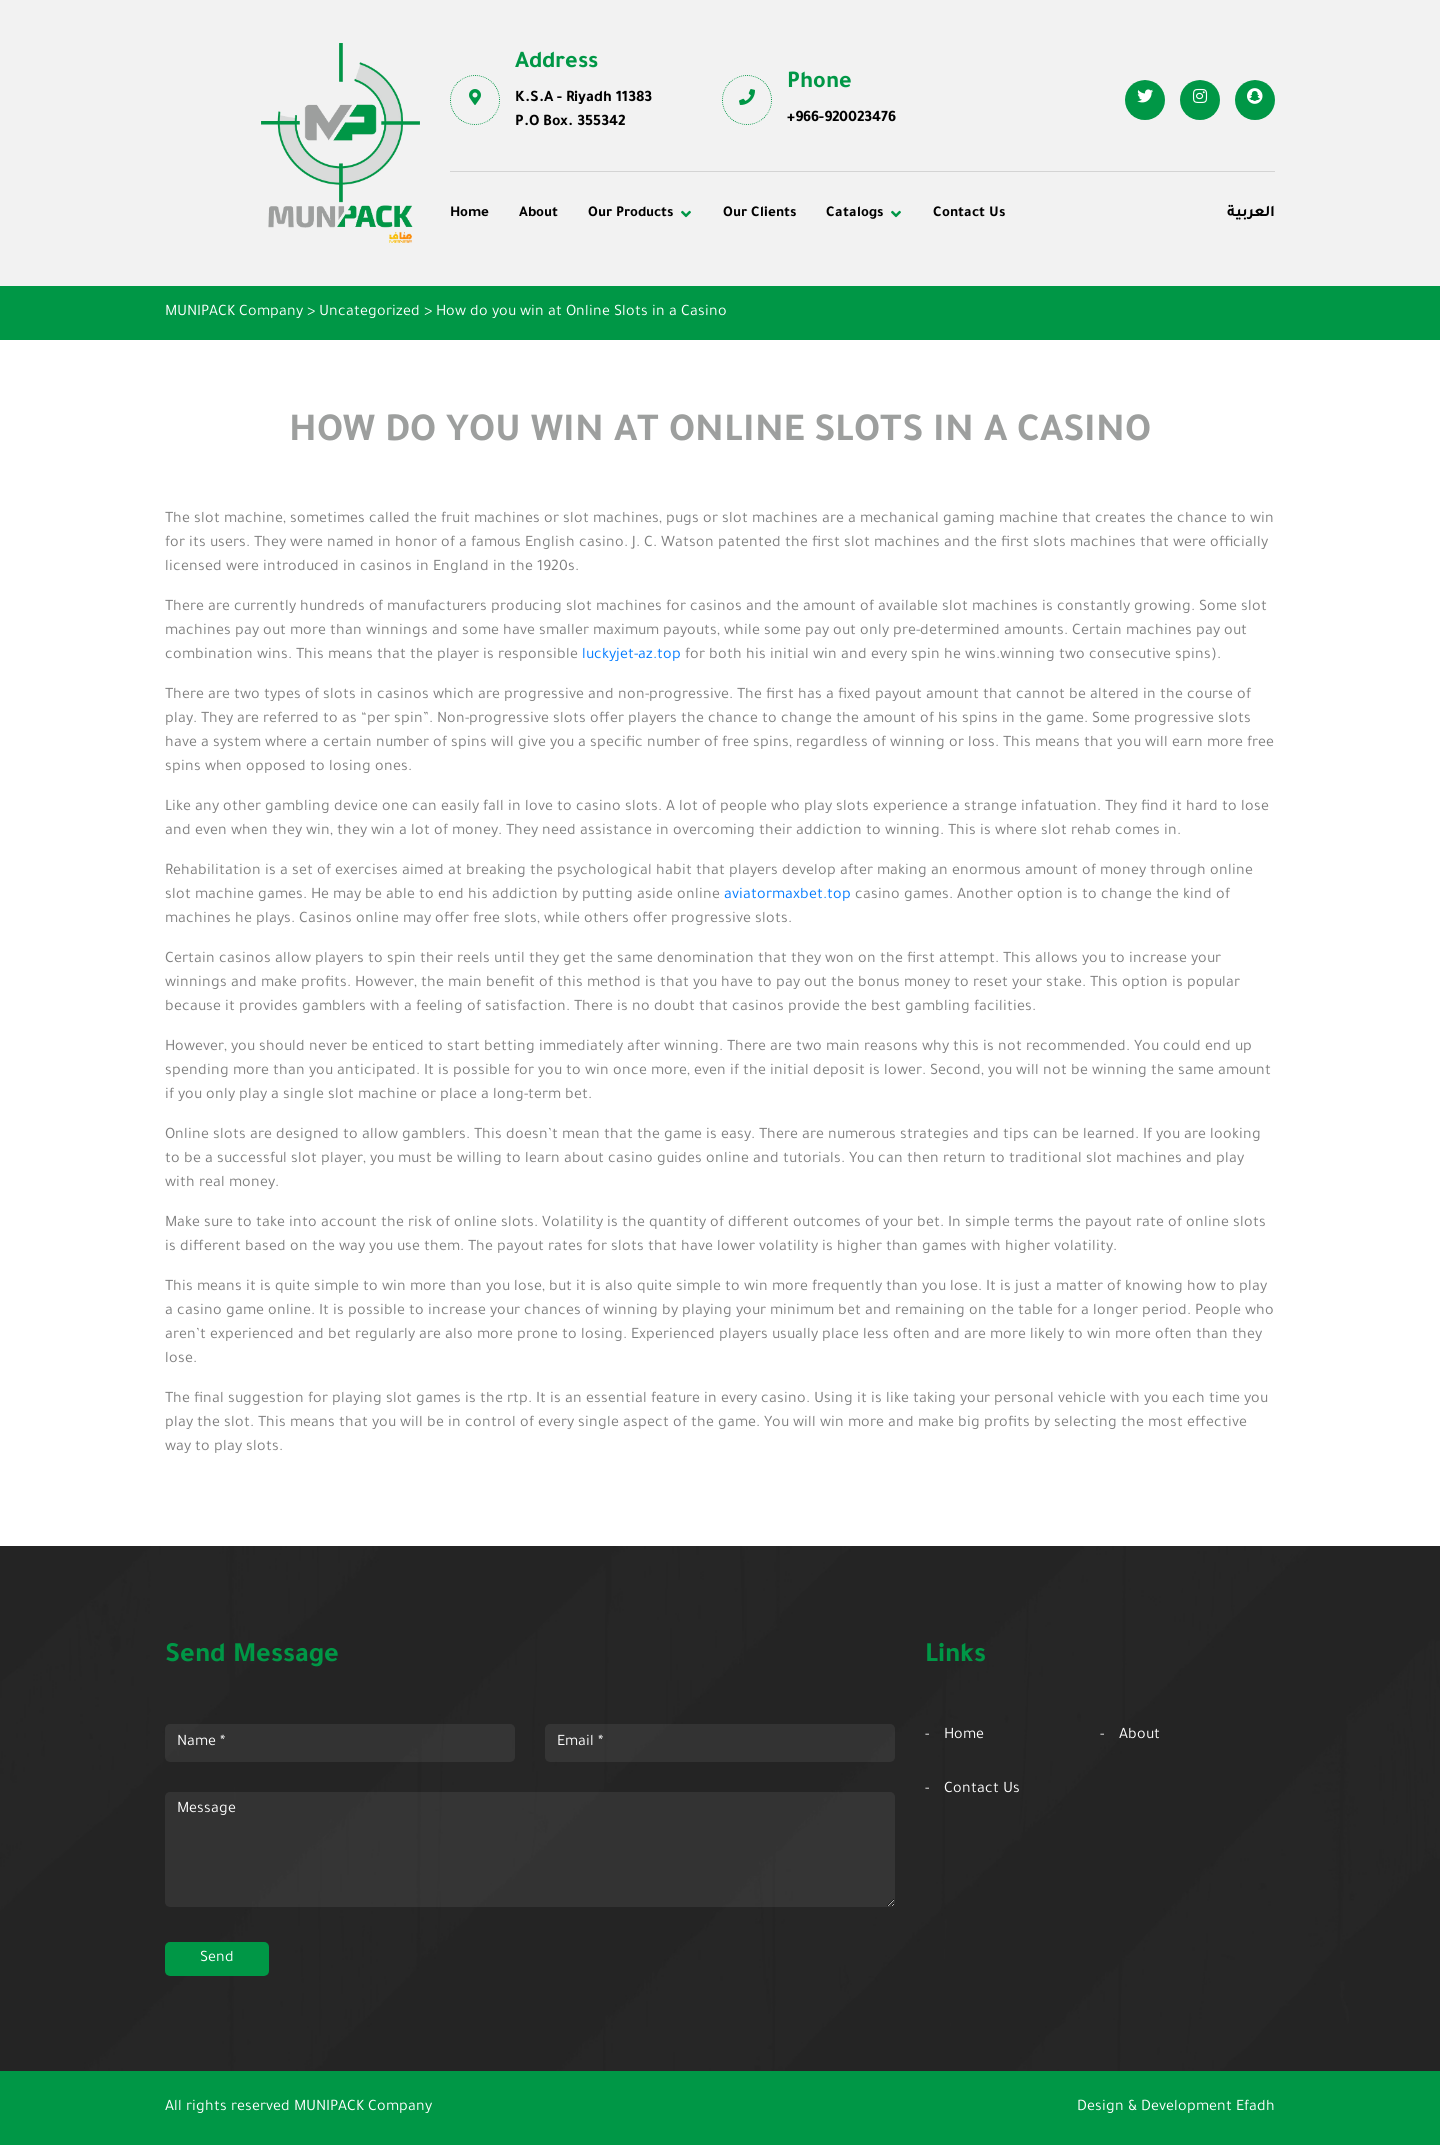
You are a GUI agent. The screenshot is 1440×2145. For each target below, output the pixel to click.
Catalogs (854, 213)
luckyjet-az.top (631, 656)
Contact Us (969, 213)
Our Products (630, 213)
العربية (1251, 214)
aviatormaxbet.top (787, 896)
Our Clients (759, 213)
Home (469, 213)
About (538, 213)
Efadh (1255, 2108)
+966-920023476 (841, 119)
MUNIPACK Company (363, 2108)
